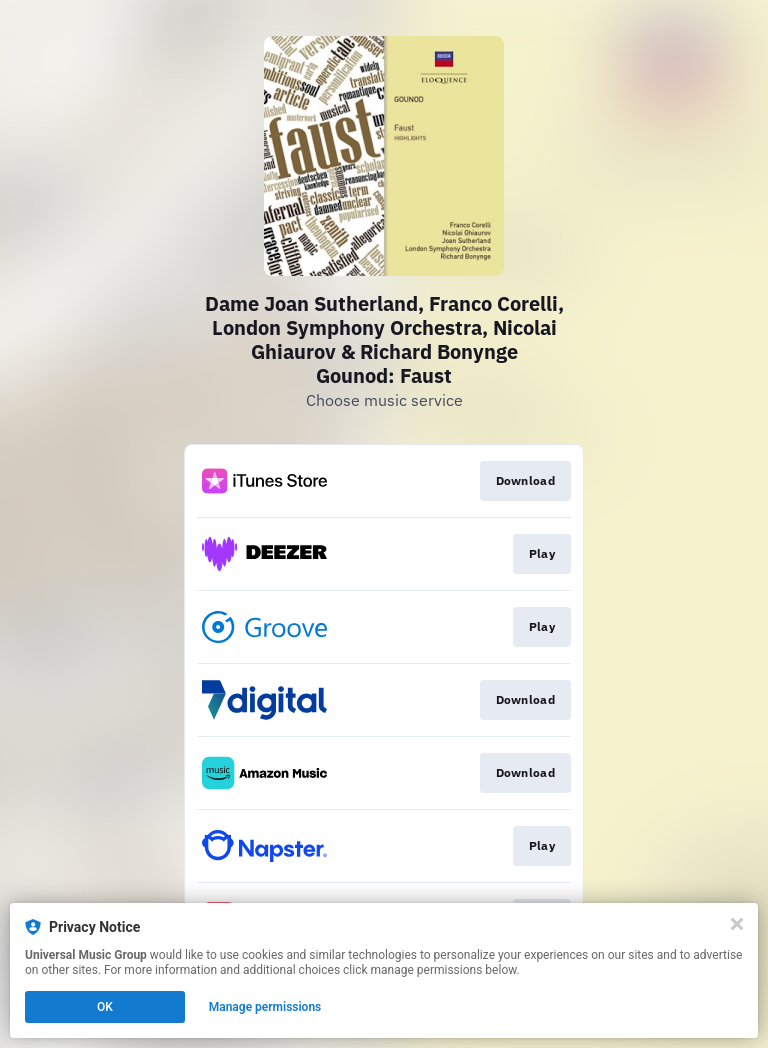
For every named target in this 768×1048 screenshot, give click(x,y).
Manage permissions (265, 1007)
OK (105, 1007)
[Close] (737, 924)
